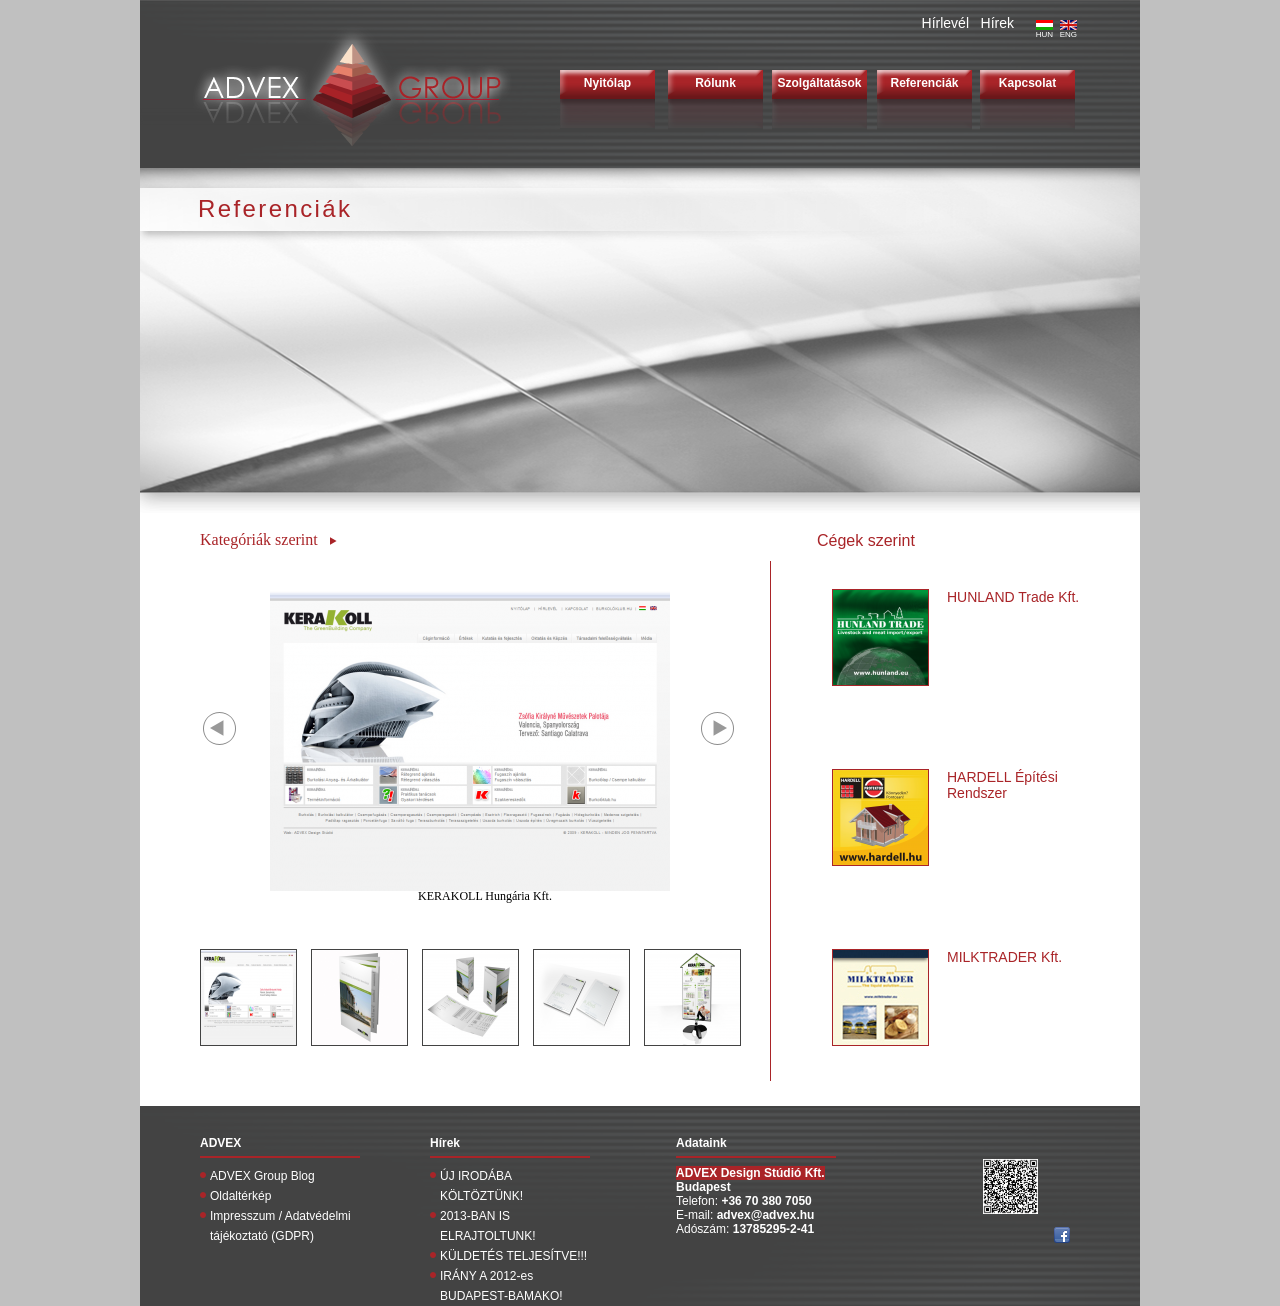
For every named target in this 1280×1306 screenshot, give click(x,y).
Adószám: (704, 1229)
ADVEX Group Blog (262, 1176)
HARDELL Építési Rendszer (1002, 785)
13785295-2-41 (773, 1229)
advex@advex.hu (766, 1215)
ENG (1068, 31)
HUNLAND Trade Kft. (1013, 597)
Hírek (997, 23)
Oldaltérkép (240, 1196)
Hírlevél (945, 23)
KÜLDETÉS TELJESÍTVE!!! (513, 1256)
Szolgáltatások (819, 83)
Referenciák (924, 83)
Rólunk (715, 83)
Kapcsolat (1027, 83)
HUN (1044, 31)
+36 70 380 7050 (766, 1201)
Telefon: (698, 1201)
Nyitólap (607, 83)
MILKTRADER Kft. (1004, 957)
